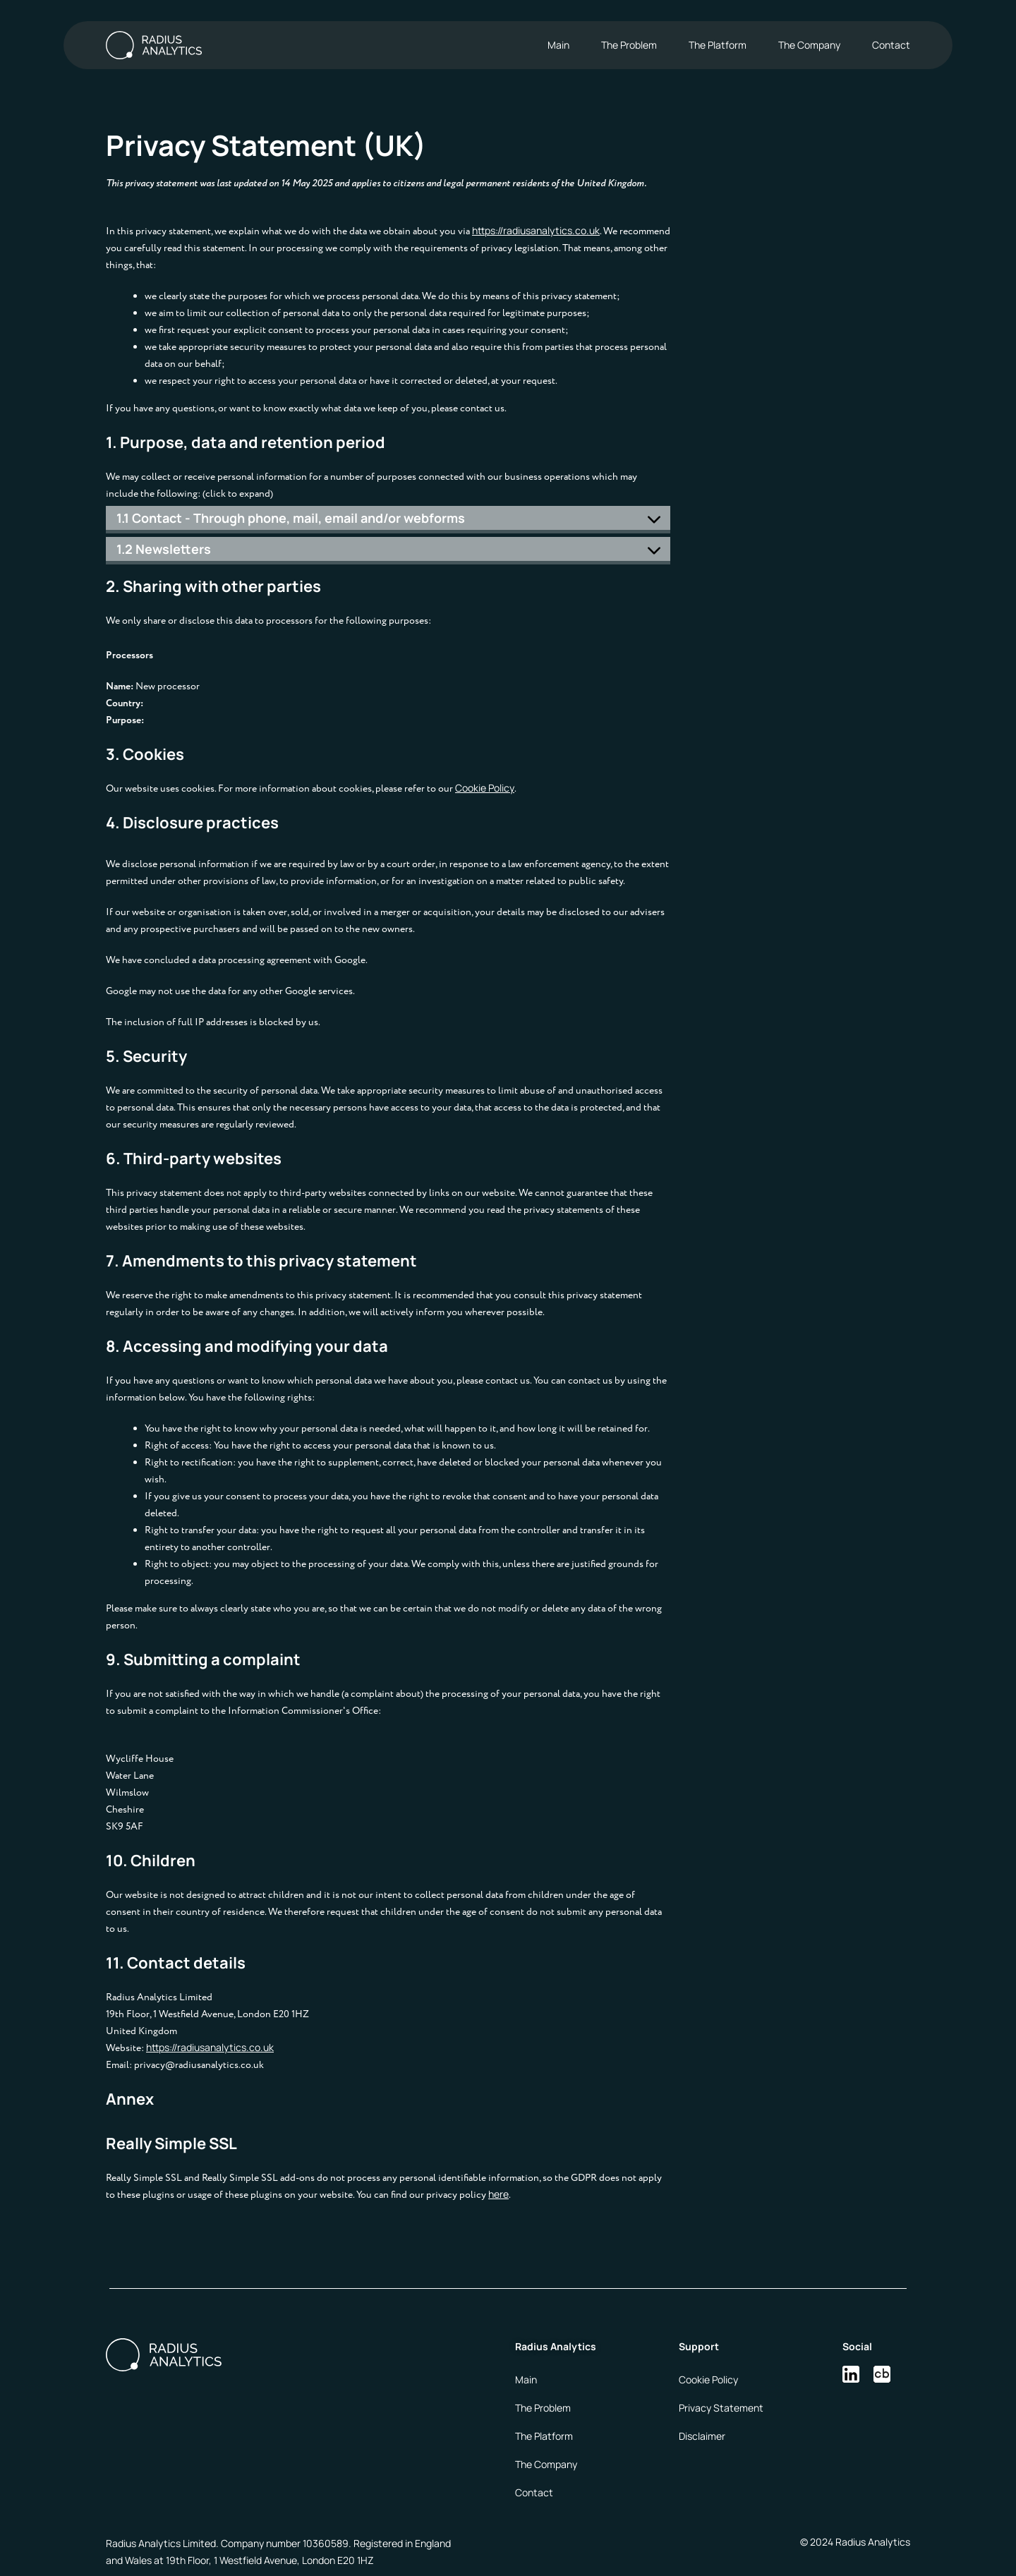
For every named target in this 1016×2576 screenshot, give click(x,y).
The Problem (629, 45)
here (498, 2194)
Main (558, 45)
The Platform (717, 45)
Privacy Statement (721, 2407)
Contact (891, 45)
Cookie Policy (484, 787)
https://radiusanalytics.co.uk (536, 230)
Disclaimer (702, 2436)
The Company (809, 45)
